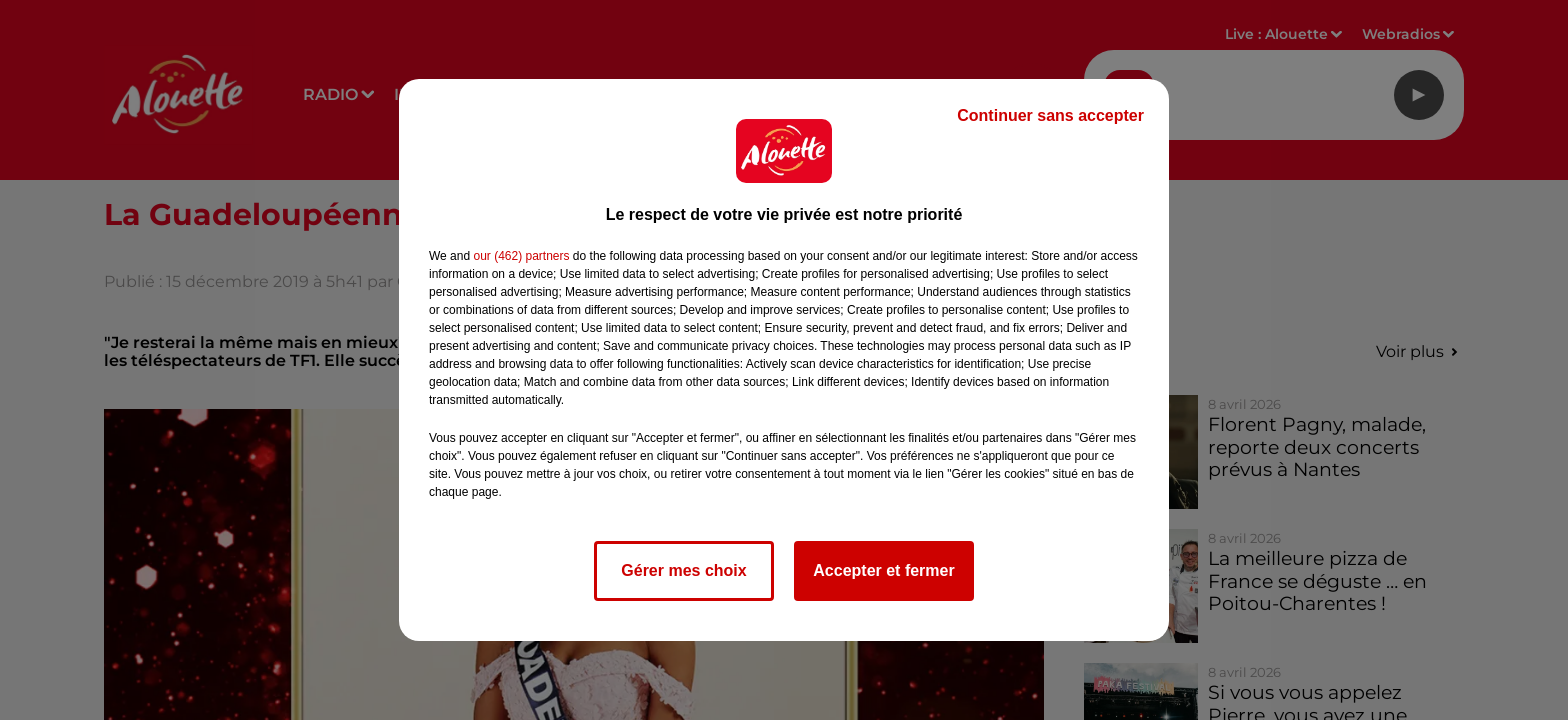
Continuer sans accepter (1050, 115)
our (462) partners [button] (521, 256)
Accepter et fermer (883, 570)
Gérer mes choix (683, 570)
